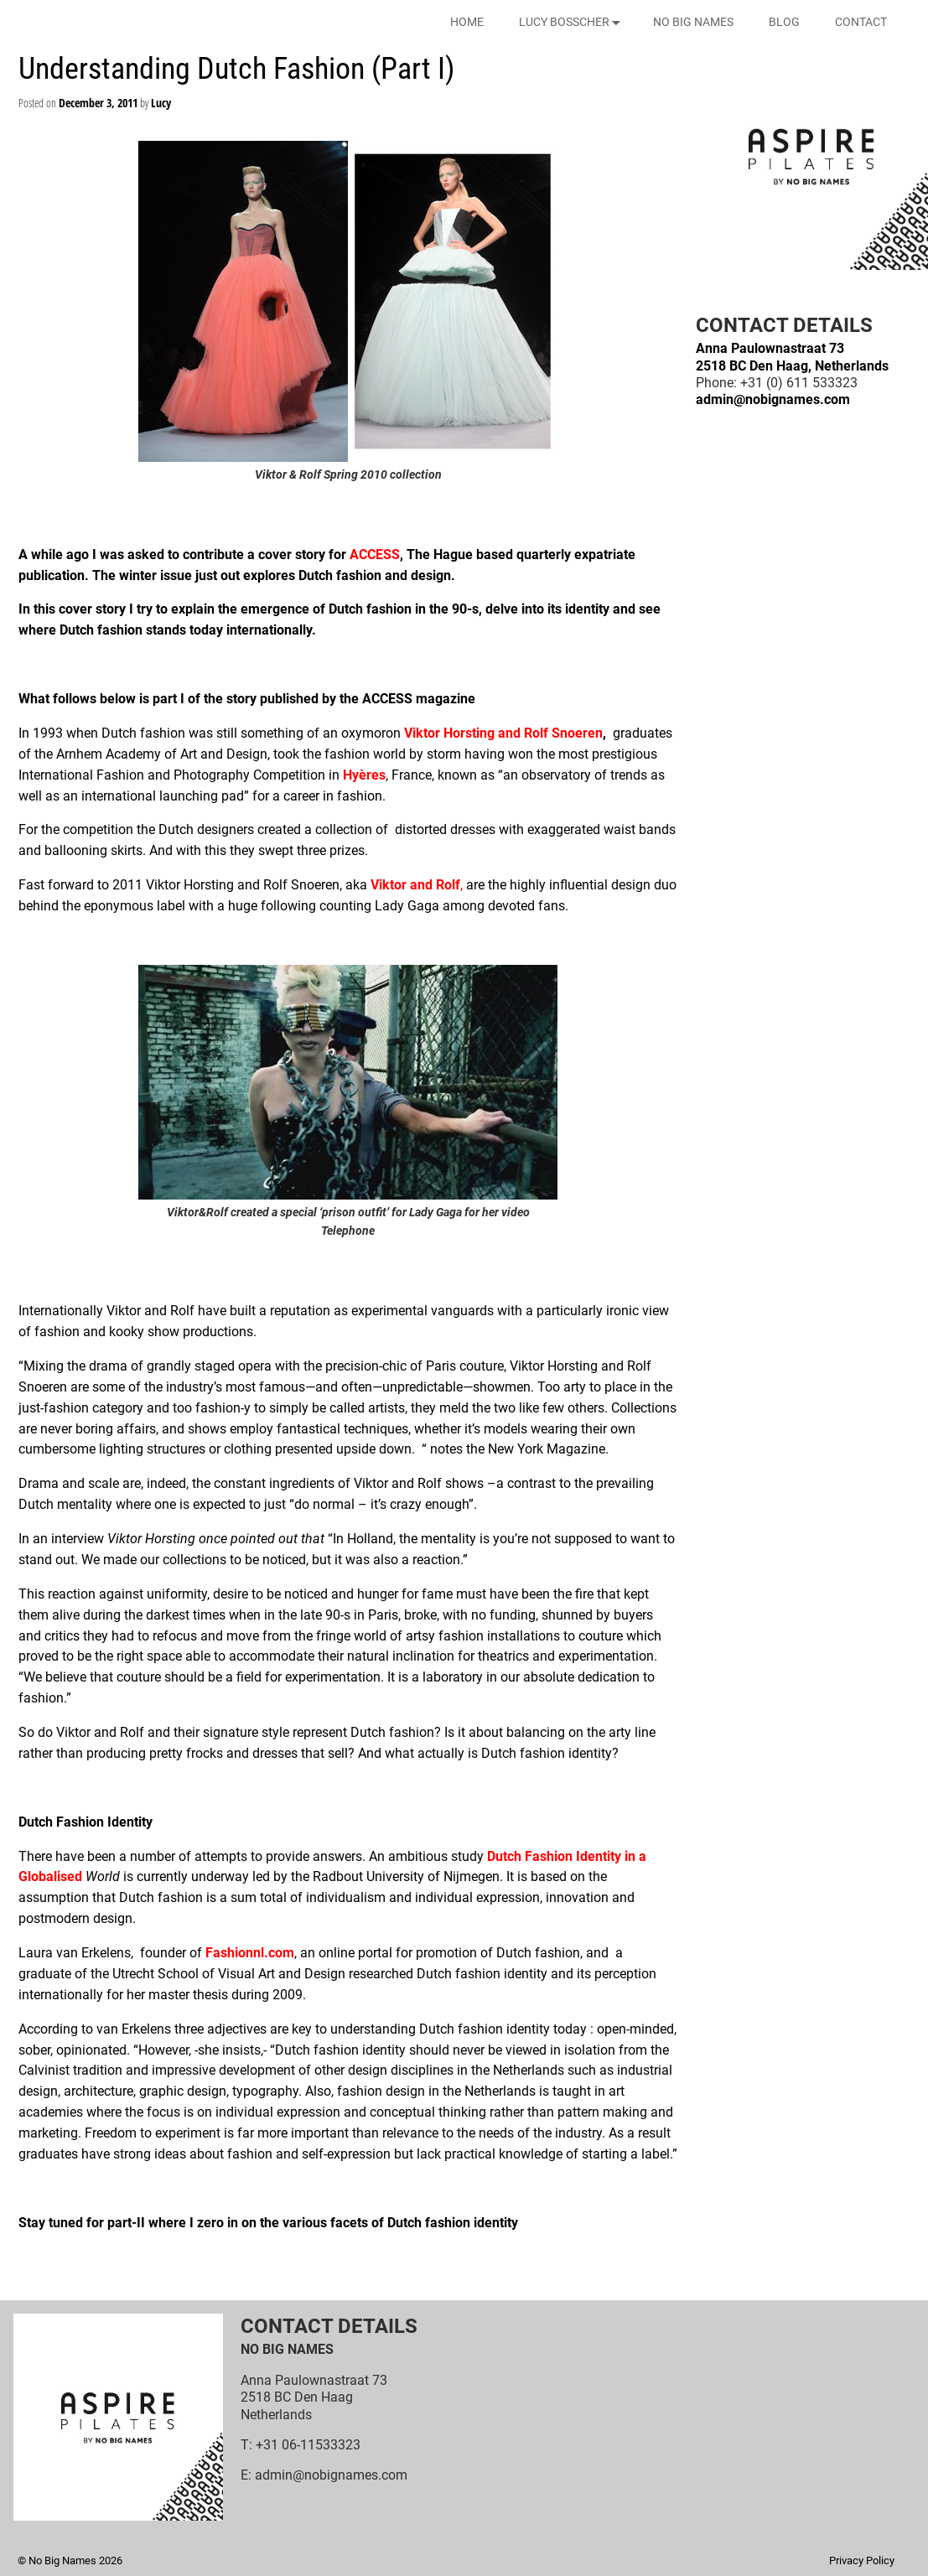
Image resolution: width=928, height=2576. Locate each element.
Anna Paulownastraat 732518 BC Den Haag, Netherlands (792, 356)
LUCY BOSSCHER (573, 22)
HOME (467, 22)
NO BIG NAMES (693, 22)
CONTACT (861, 22)
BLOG (784, 22)
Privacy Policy (861, 2560)
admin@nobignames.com (773, 399)
